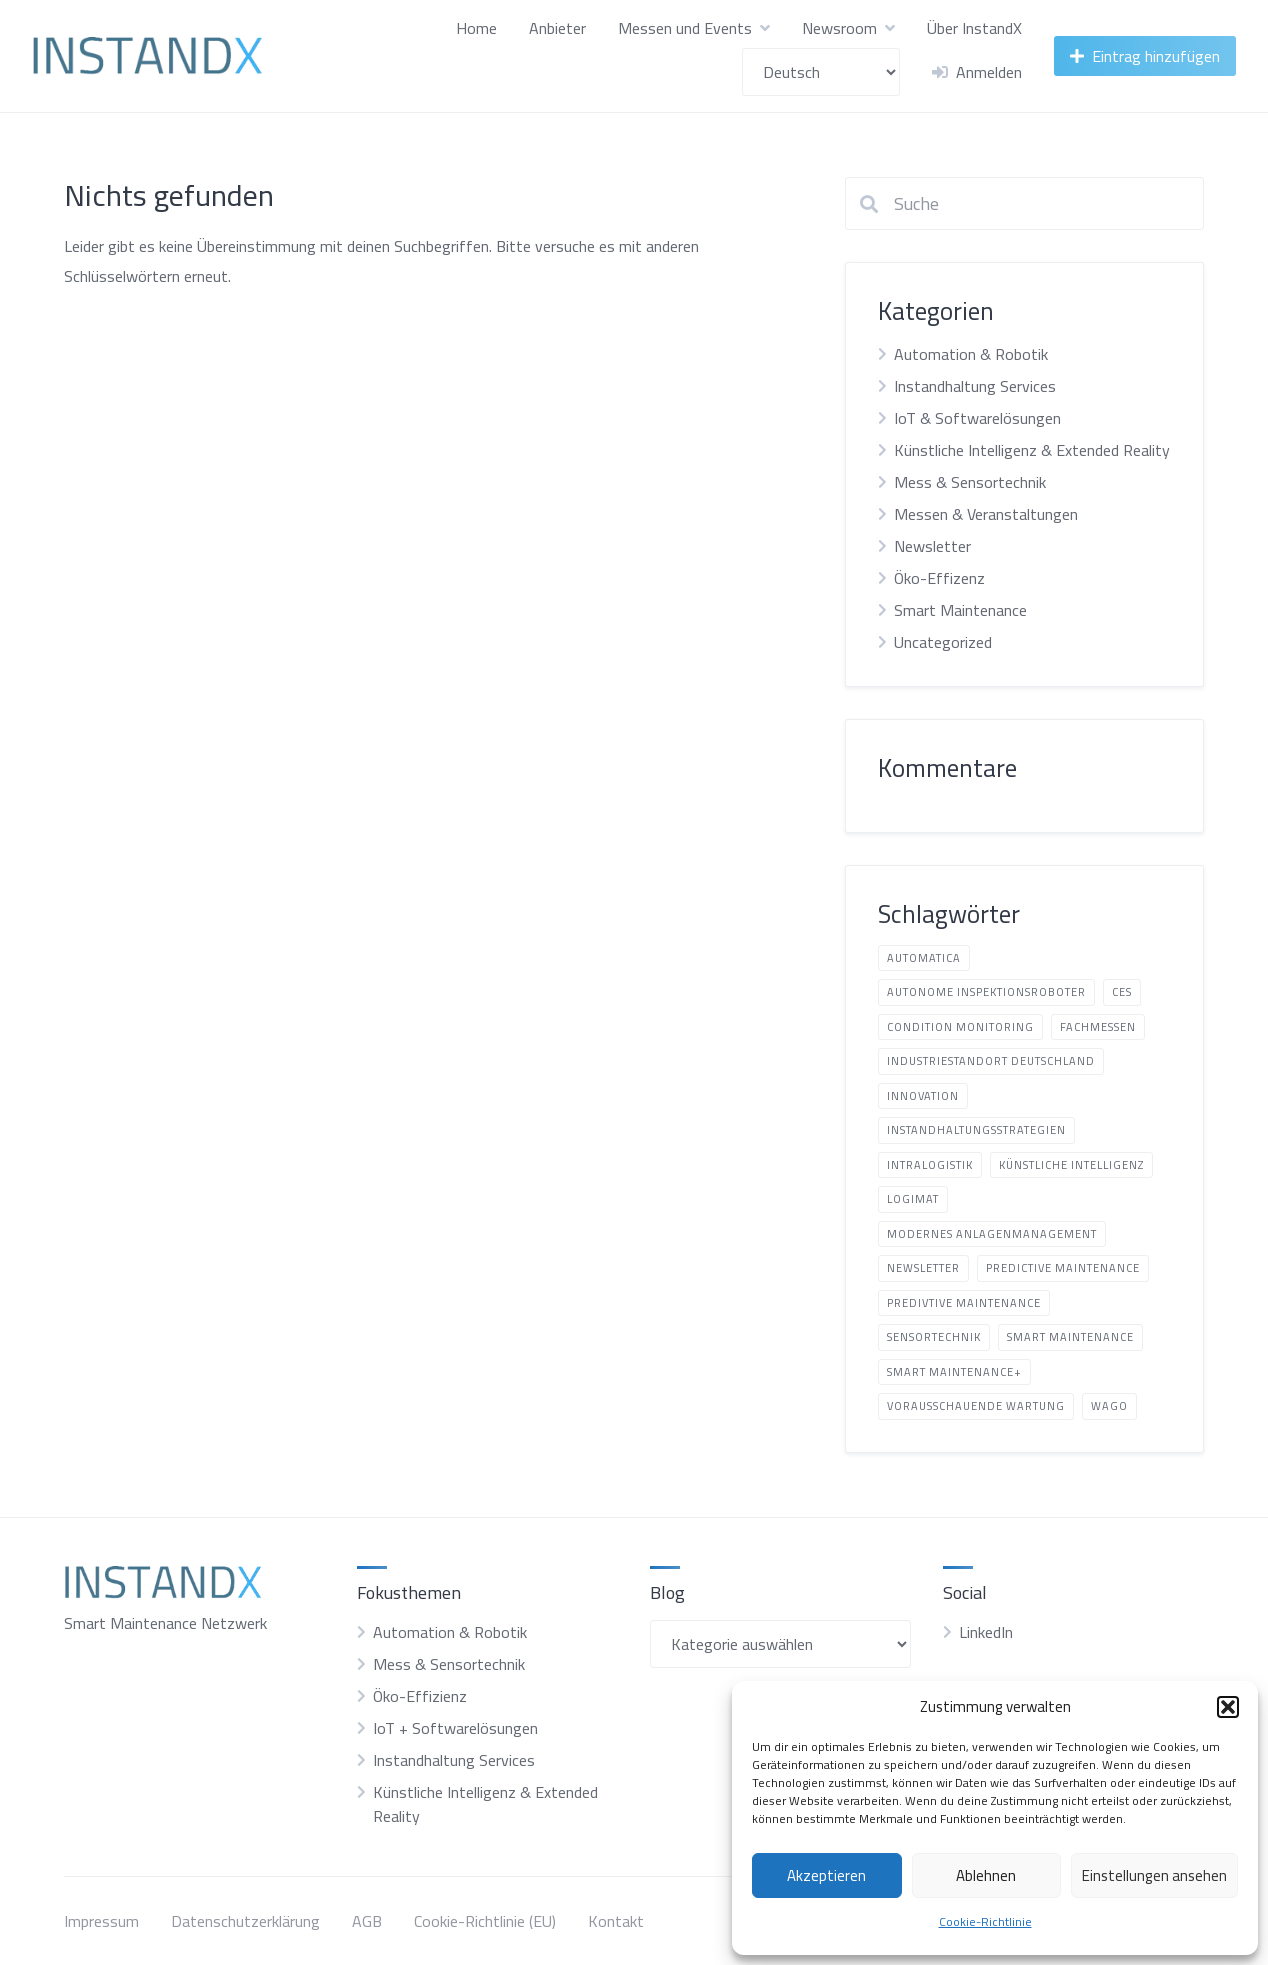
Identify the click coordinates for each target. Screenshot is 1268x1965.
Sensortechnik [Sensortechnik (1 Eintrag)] (934, 1337)
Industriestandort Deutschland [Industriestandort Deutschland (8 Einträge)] (991, 1061)
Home (476, 28)
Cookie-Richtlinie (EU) (485, 1921)
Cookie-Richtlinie (985, 1921)
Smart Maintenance (960, 610)
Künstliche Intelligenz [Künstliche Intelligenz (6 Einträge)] (1071, 1165)
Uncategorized (943, 642)
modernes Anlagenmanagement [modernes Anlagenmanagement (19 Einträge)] (992, 1234)
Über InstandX (974, 28)
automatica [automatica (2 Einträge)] (924, 958)
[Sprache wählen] (821, 72)
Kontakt (616, 1921)
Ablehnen (986, 1875)
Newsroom (839, 28)
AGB (367, 1921)
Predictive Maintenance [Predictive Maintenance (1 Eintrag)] (1063, 1268)
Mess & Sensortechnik (970, 482)
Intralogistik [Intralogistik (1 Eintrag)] (930, 1165)
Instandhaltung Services (975, 386)
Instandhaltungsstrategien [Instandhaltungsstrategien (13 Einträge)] (976, 1130)
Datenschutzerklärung (245, 1921)
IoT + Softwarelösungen (455, 1728)
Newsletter (932, 546)
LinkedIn (986, 1632)
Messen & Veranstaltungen (986, 514)
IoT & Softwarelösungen (977, 418)
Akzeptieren (826, 1875)
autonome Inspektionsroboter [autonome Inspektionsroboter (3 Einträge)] (986, 992)
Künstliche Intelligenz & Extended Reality (1032, 450)
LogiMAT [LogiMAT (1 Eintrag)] (913, 1199)
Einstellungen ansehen (1154, 1875)
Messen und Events (685, 28)
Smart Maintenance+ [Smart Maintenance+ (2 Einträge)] (954, 1372)
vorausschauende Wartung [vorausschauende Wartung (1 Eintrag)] (976, 1406)
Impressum (101, 1921)
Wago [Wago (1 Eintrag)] (1109, 1406)
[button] (1228, 1707)
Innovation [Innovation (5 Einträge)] (923, 1096)
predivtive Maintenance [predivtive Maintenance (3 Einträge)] (964, 1303)
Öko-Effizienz (420, 1696)
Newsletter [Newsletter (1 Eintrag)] (923, 1268)
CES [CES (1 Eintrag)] (1122, 992)
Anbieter (557, 28)
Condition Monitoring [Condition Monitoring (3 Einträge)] (960, 1027)
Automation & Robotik (971, 354)
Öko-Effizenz (939, 578)
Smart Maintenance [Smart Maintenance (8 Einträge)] (1070, 1337)
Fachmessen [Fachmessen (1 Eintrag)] (1098, 1027)
